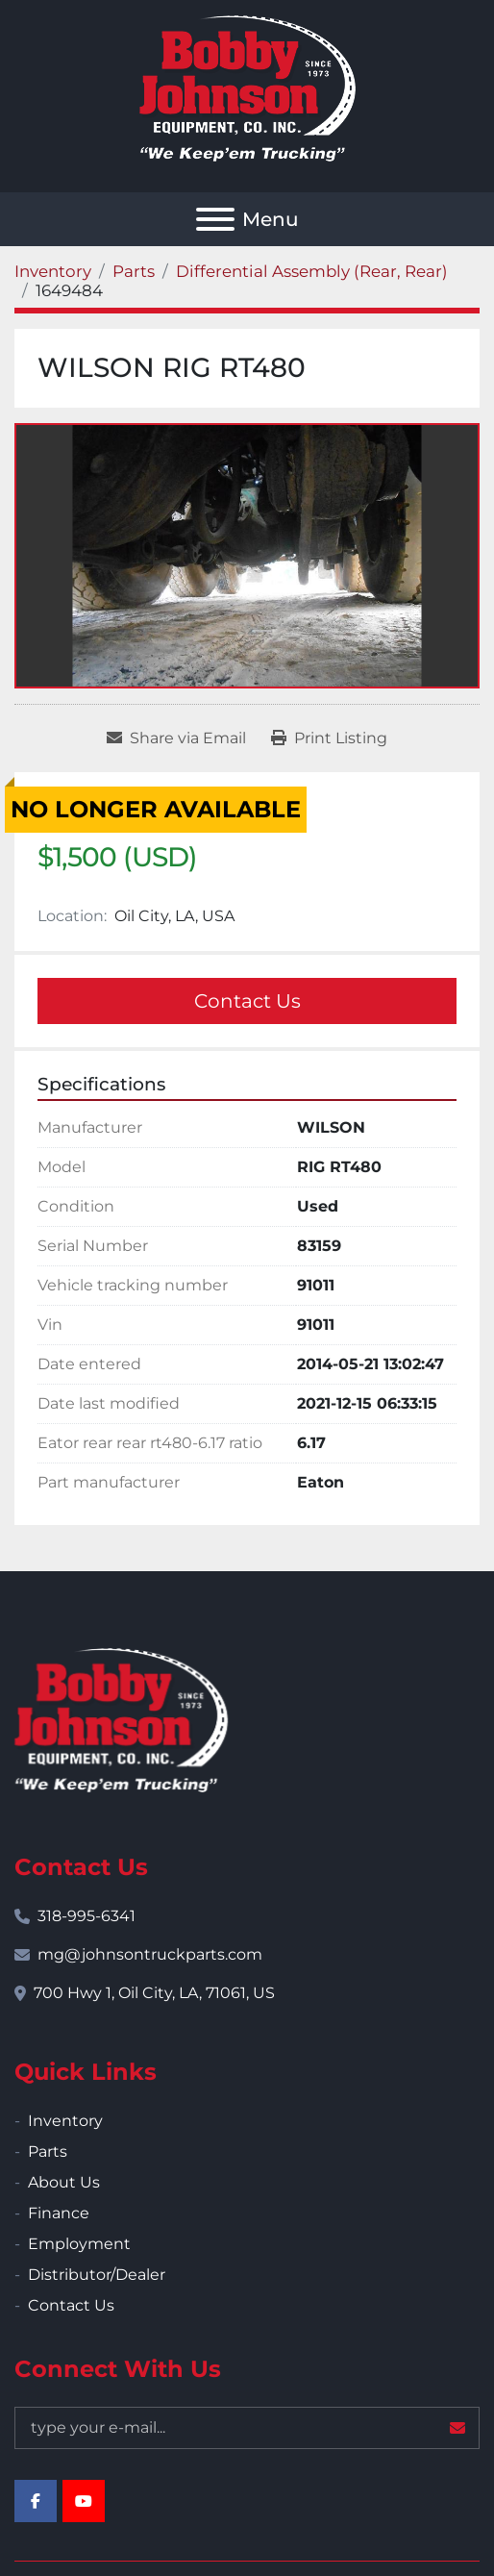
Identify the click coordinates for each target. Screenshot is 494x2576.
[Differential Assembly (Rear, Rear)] (312, 271)
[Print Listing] (329, 738)
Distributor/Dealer (96, 2274)
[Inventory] (52, 271)
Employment (79, 2244)
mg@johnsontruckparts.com (149, 1954)
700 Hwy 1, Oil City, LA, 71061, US (154, 1993)
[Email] (247, 2428)
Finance (58, 2213)
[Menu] (215, 219)
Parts (47, 2151)
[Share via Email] (176, 738)
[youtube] (83, 2501)
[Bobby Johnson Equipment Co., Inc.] (121, 1719)
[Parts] (133, 271)
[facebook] (35, 2501)
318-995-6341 (86, 1916)
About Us (64, 2182)
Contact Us (247, 1001)
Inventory (65, 2121)
